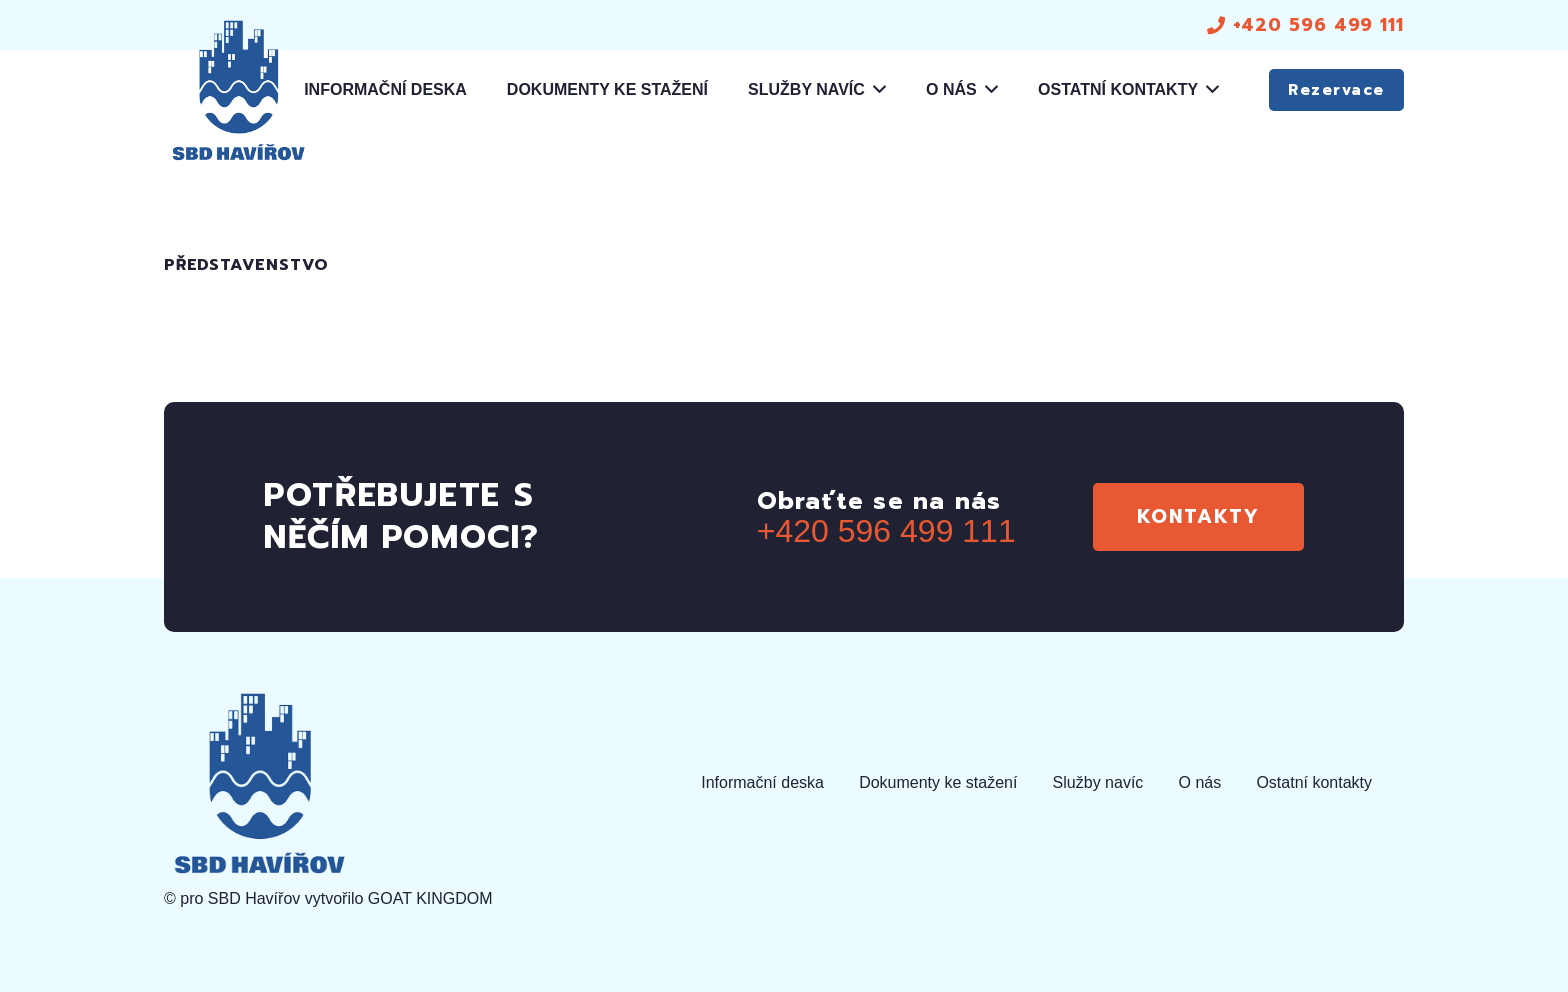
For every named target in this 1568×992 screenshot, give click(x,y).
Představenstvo (246, 265)
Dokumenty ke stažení (938, 782)
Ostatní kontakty (1314, 782)
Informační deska (762, 782)
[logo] (238, 90)
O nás (1200, 782)
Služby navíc (1098, 782)
